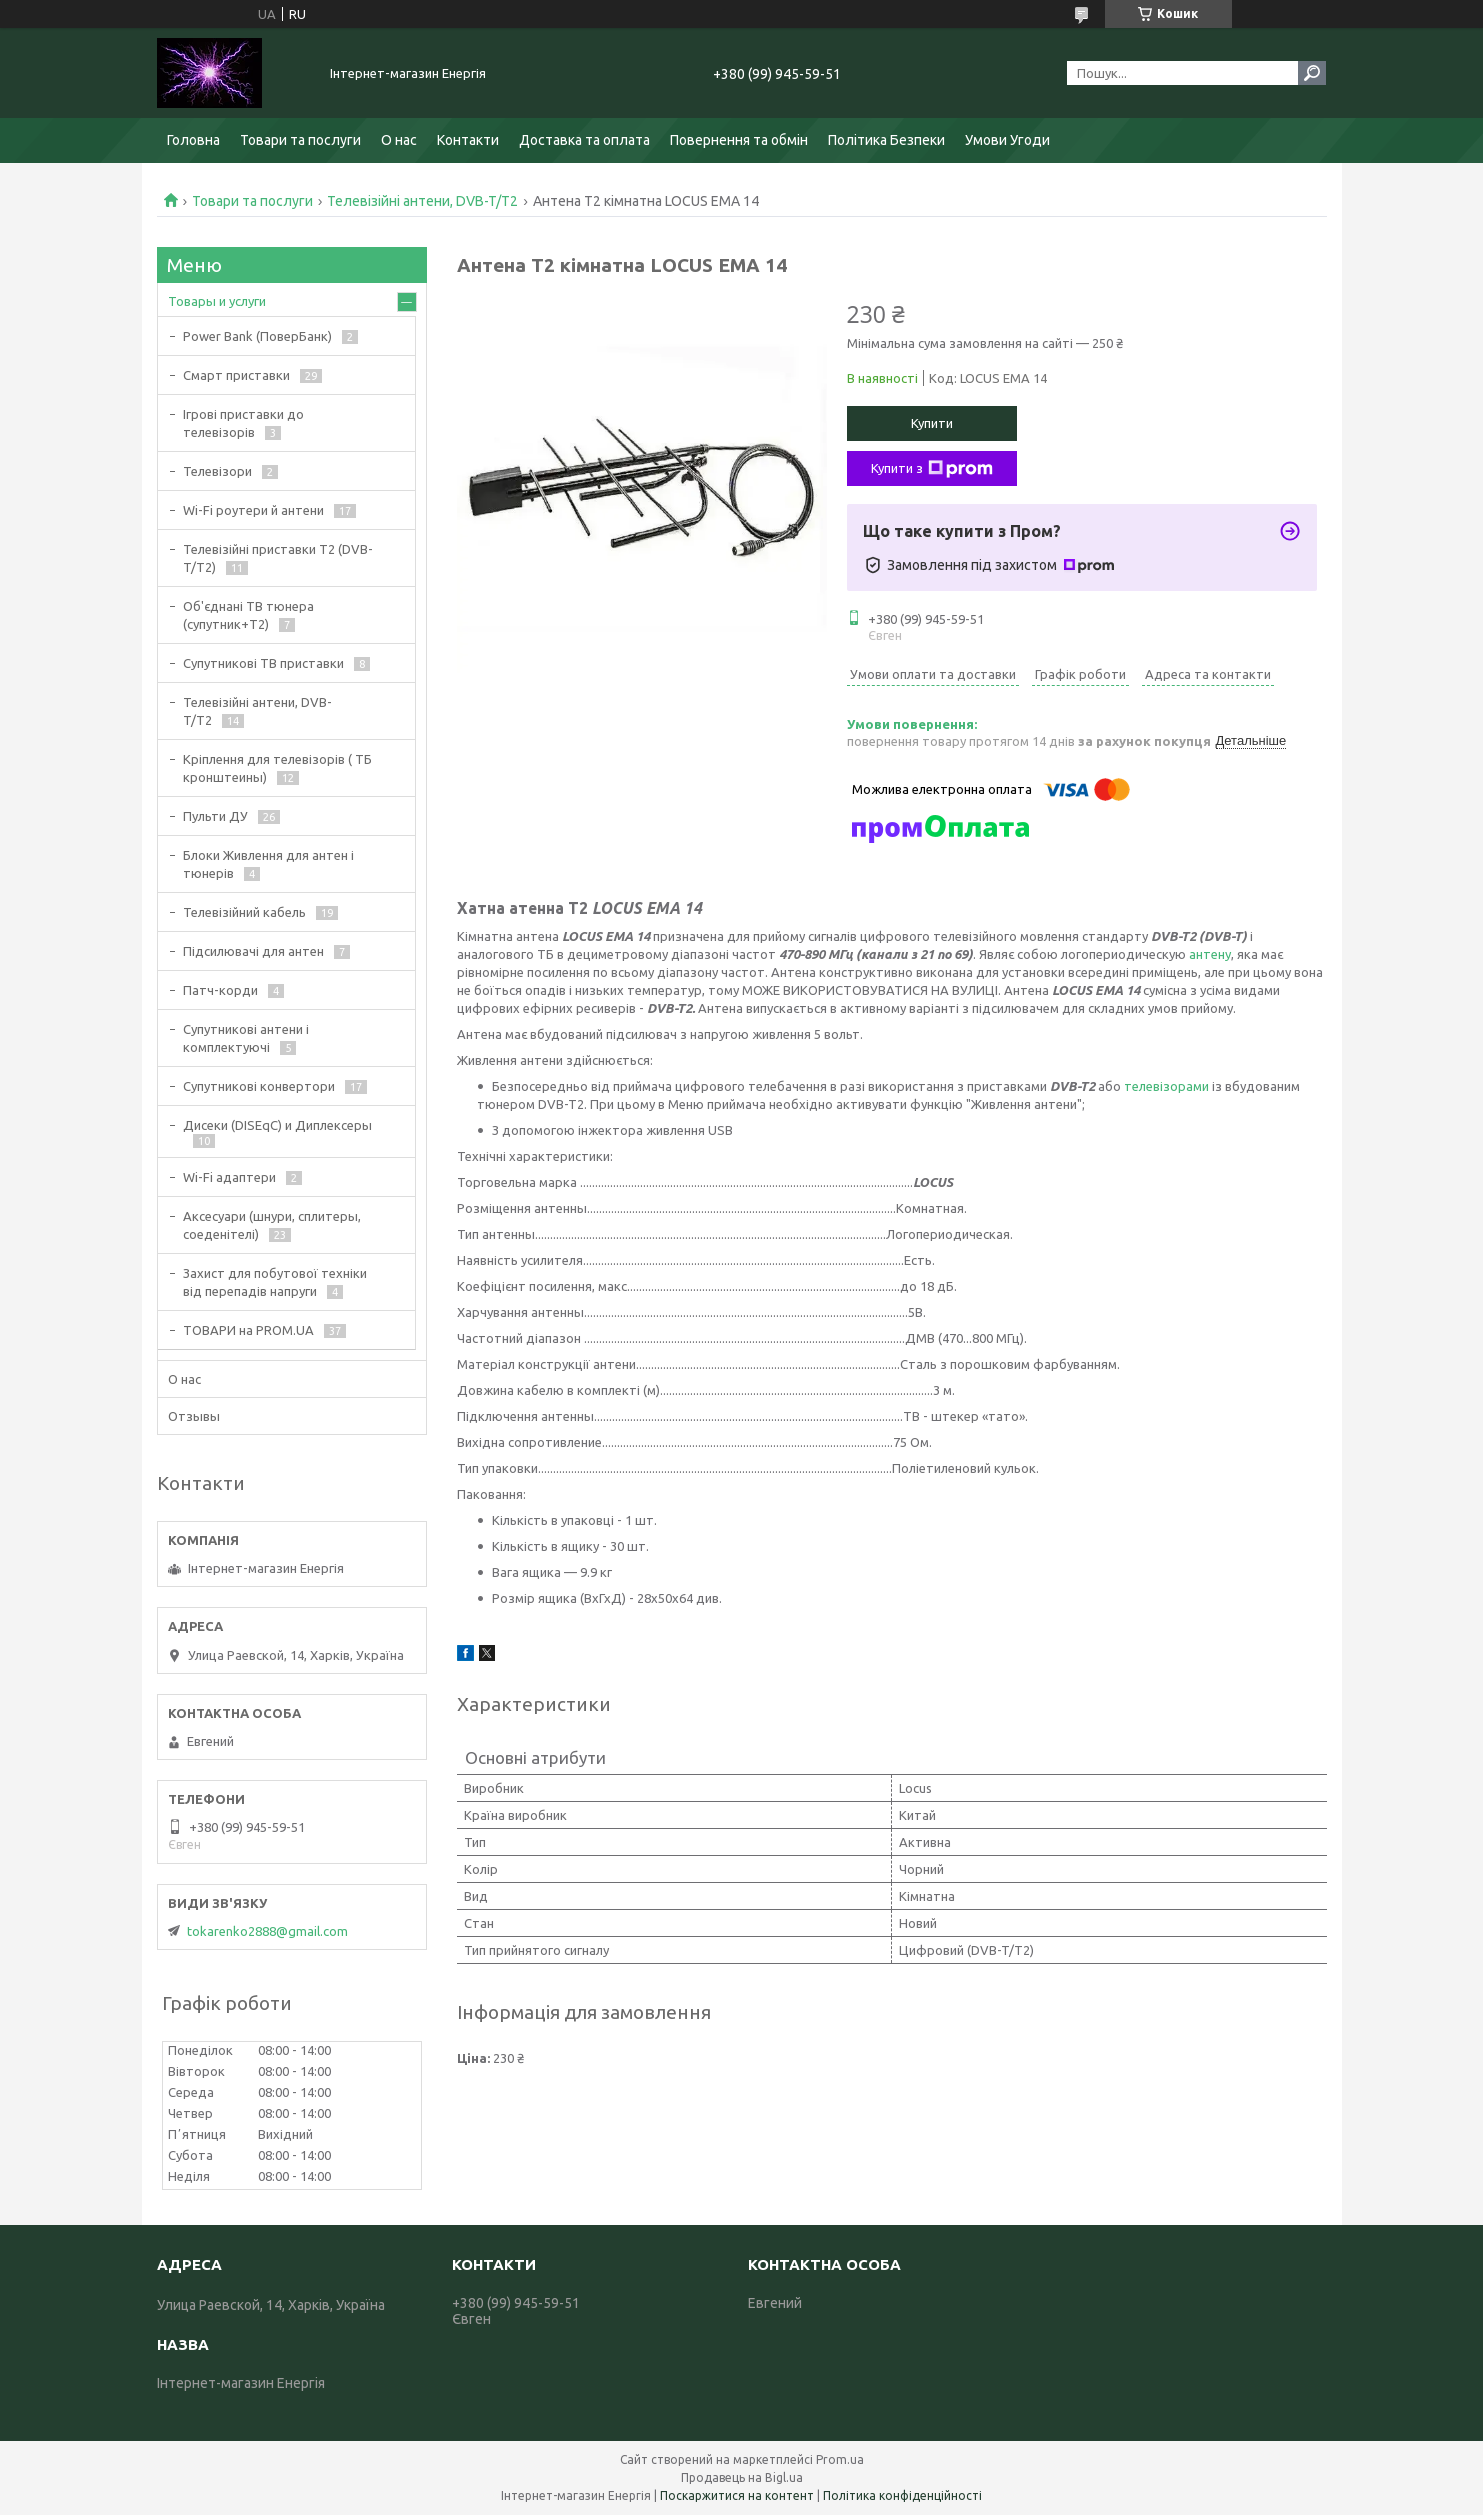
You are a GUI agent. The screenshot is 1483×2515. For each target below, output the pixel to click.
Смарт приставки (236, 375)
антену (1210, 954)
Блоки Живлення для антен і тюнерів (268, 864)
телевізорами (1166, 1086)
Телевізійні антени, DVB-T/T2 (422, 201)
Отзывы (194, 1416)
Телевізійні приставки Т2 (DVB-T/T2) (278, 558)
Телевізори (217, 471)
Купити (932, 423)
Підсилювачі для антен (253, 951)
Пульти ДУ (215, 816)
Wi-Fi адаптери (229, 1177)
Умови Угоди (1007, 140)
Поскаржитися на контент (737, 2495)
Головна (193, 140)
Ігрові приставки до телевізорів (243, 423)
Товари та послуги (300, 140)
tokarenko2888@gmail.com (267, 1931)
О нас (399, 140)
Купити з (932, 469)
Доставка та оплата (584, 140)
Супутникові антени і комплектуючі (246, 1038)
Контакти (468, 140)
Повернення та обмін (739, 140)
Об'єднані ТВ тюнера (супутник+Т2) (248, 615)
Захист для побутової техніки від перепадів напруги (275, 1282)
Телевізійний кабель (244, 912)
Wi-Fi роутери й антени (253, 510)
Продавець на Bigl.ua (742, 2477)
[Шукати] (1312, 73)
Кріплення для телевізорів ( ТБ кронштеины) (277, 768)
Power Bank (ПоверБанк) (257, 336)
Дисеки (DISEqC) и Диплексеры (277, 1125)
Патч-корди (220, 990)
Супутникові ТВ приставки (263, 663)
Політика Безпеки (886, 140)
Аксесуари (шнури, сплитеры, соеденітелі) (272, 1225)
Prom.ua (840, 2459)
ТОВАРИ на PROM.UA (248, 1330)
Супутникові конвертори (259, 1086)
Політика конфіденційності (902, 2495)
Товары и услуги (217, 301)
